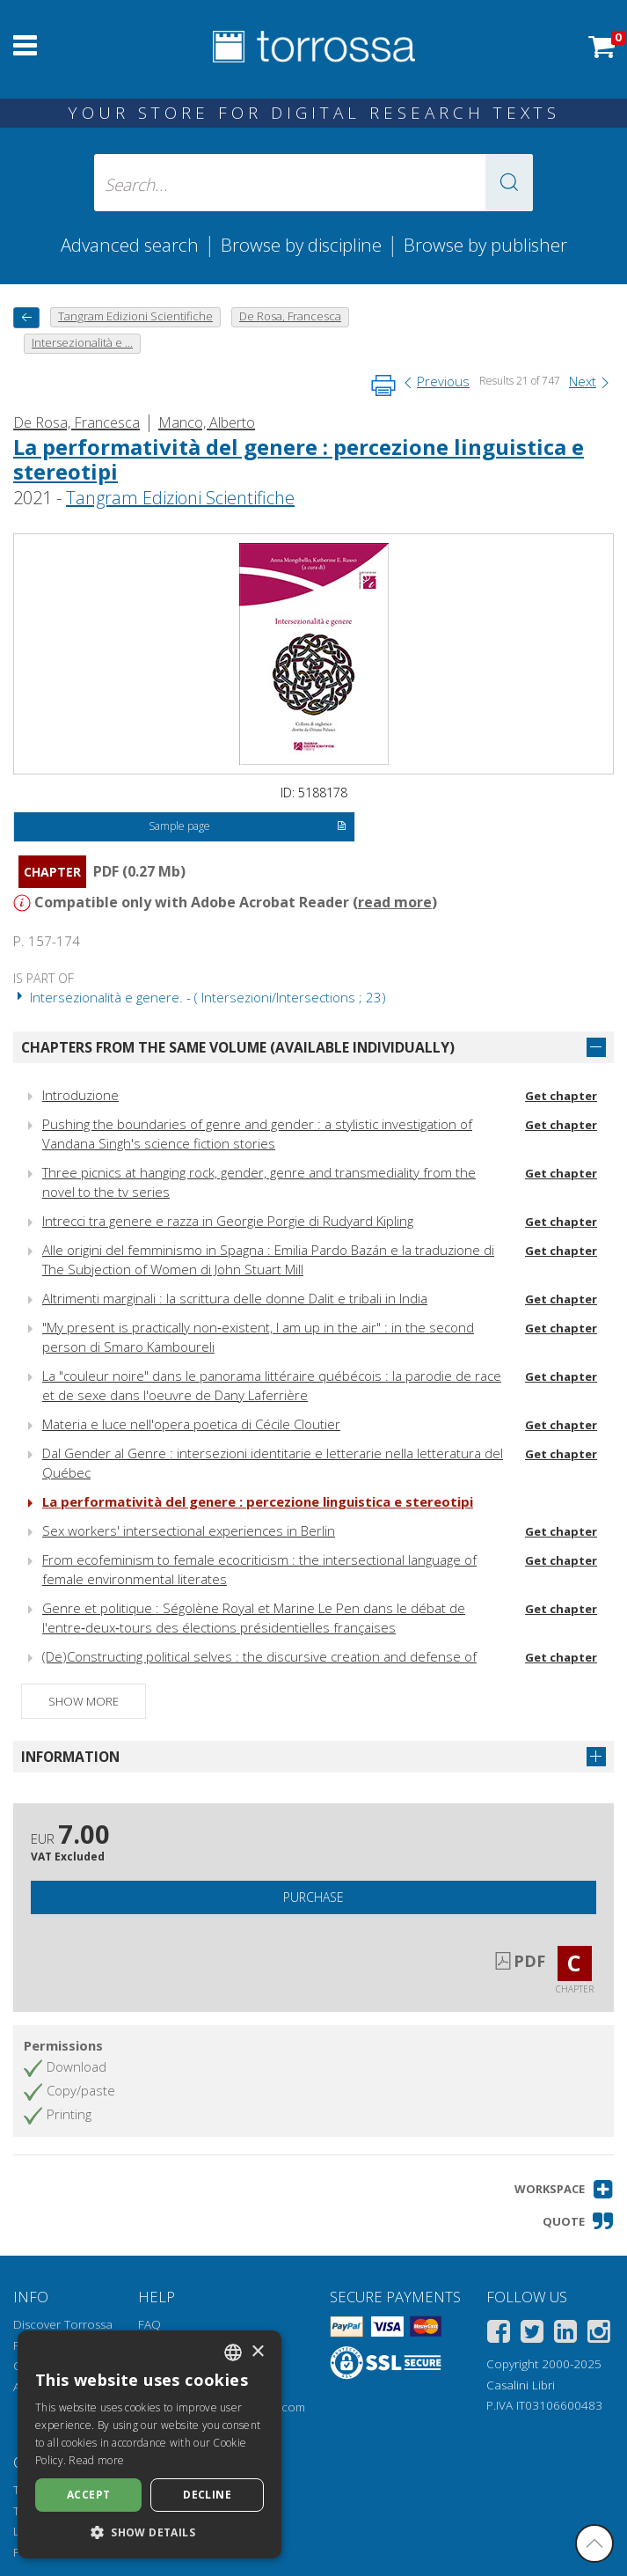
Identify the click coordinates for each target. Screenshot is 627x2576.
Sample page (248, 827)
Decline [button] (207, 2494)
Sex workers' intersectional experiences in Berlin (188, 1530)
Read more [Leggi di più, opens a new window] (96, 2460)
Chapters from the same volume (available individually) (238, 1047)
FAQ (149, 2324)
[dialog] (149, 2444)
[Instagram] (599, 2334)
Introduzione (80, 1095)
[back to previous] (26, 317)
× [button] (257, 2352)
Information (70, 1756)
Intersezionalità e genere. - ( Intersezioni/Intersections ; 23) (199, 997)
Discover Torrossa (63, 2324)
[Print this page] (383, 385)
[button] (509, 182)
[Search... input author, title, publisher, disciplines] (313, 182)
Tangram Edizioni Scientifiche (180, 498)
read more (395, 902)
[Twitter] (532, 2334)
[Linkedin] (565, 2334)
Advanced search (130, 244)
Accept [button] (88, 2494)
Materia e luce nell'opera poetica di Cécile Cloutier (191, 1424)
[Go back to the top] (594, 2543)
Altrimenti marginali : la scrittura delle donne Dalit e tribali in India (234, 1298)
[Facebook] (499, 2334)
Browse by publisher (485, 244)
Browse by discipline (301, 244)
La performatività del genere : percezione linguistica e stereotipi (298, 459)
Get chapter (561, 1096)
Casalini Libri (520, 2385)
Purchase (313, 1897)
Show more (83, 1701)
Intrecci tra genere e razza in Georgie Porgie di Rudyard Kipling (227, 1220)
